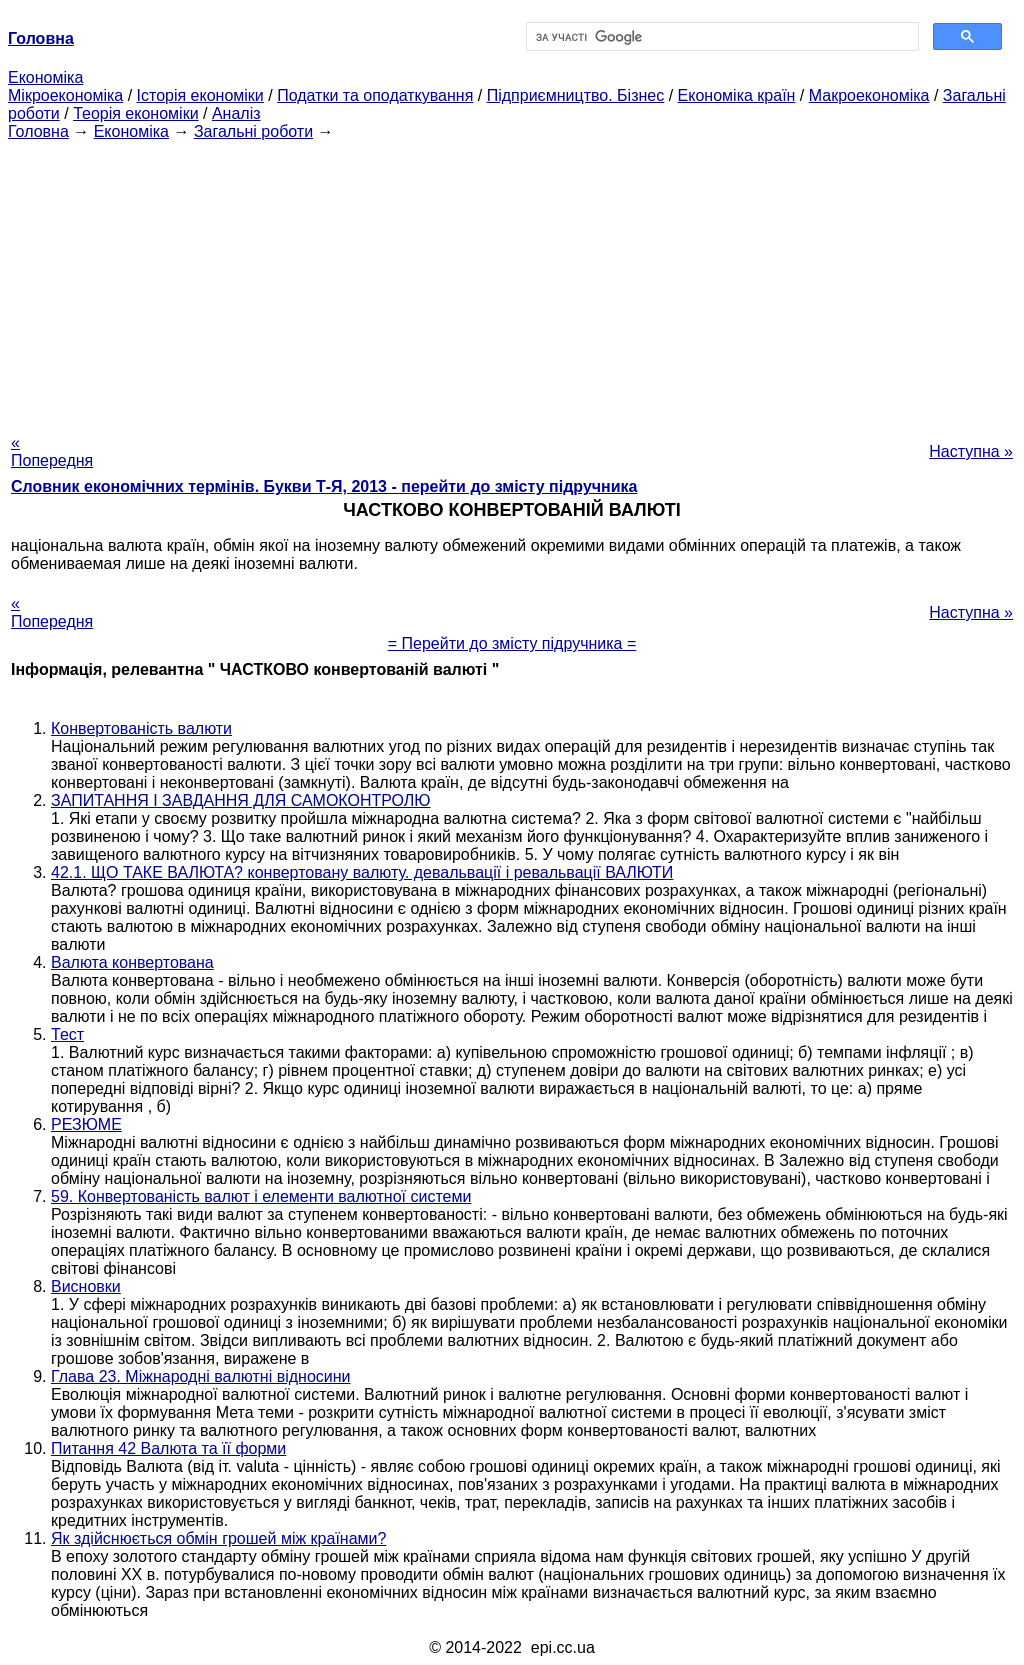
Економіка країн (737, 95)
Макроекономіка (869, 95)
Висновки (86, 1286)
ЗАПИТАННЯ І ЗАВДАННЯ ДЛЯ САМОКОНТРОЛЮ (241, 800)
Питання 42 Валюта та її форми (168, 1448)
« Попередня (52, 451)
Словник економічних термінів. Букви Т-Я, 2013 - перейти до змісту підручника (324, 486)
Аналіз (236, 113)
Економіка (45, 77)
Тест (67, 1034)
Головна (38, 131)
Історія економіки (200, 95)
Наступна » (971, 451)
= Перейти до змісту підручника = (512, 643)
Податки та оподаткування (375, 95)
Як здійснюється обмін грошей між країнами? (218, 1538)
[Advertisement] (512, 281)
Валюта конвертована (132, 962)
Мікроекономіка (65, 95)
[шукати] (720, 37)
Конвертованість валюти (141, 728)
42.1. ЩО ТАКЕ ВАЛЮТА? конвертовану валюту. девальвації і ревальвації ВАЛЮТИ (362, 872)
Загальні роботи (253, 131)
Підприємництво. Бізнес (576, 95)
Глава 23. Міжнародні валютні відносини (201, 1376)
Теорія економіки (135, 113)
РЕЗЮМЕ (86, 1124)
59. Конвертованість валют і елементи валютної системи (261, 1196)
